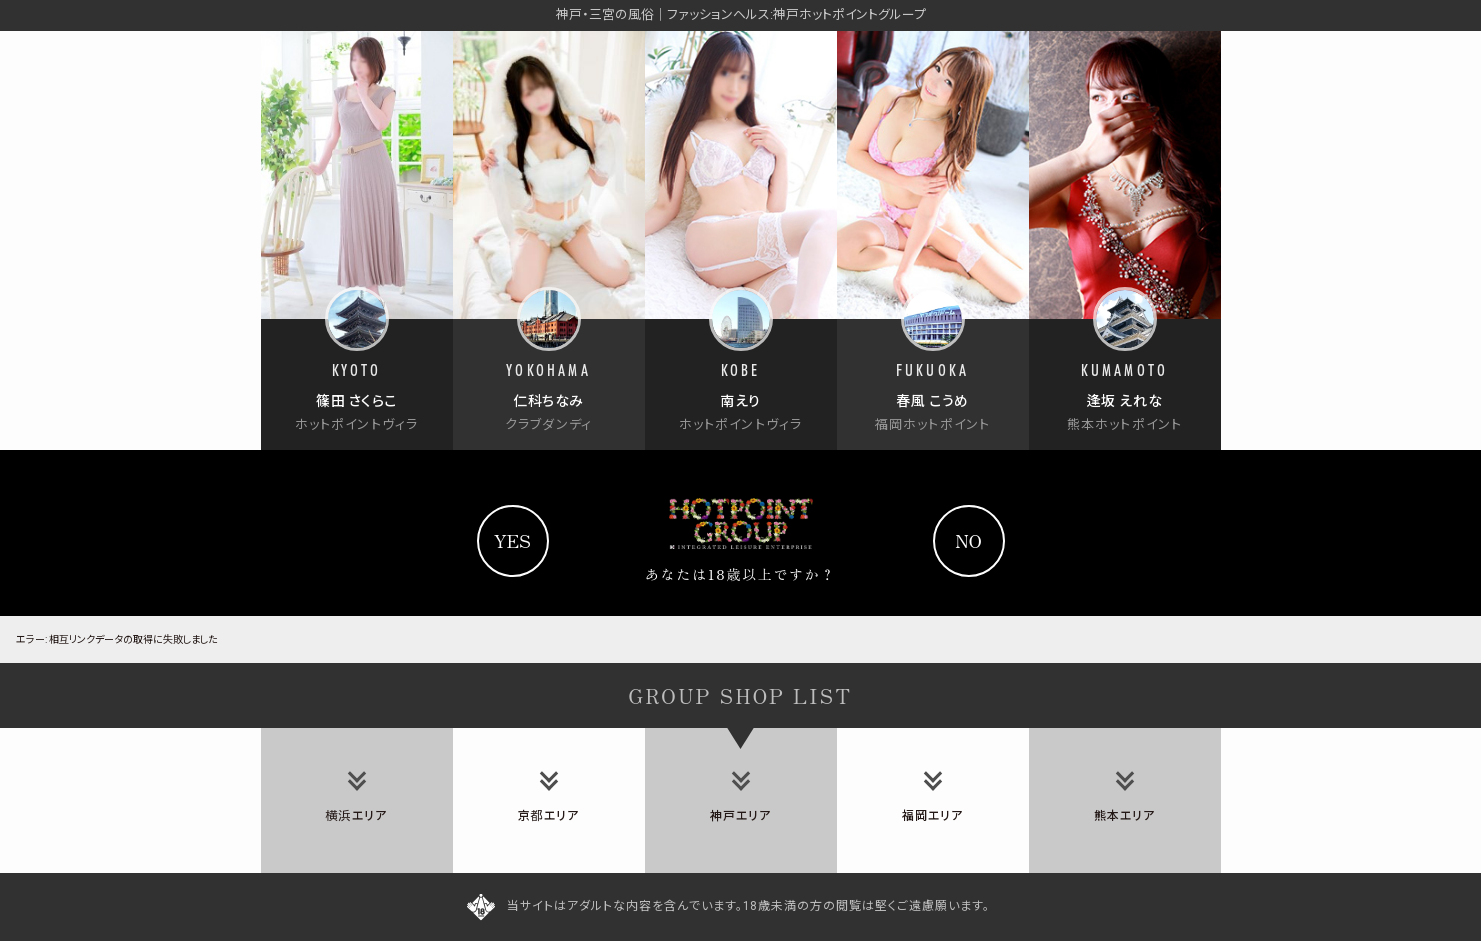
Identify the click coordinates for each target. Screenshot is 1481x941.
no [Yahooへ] (968, 540)
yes (512, 540)
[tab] (357, 800)
